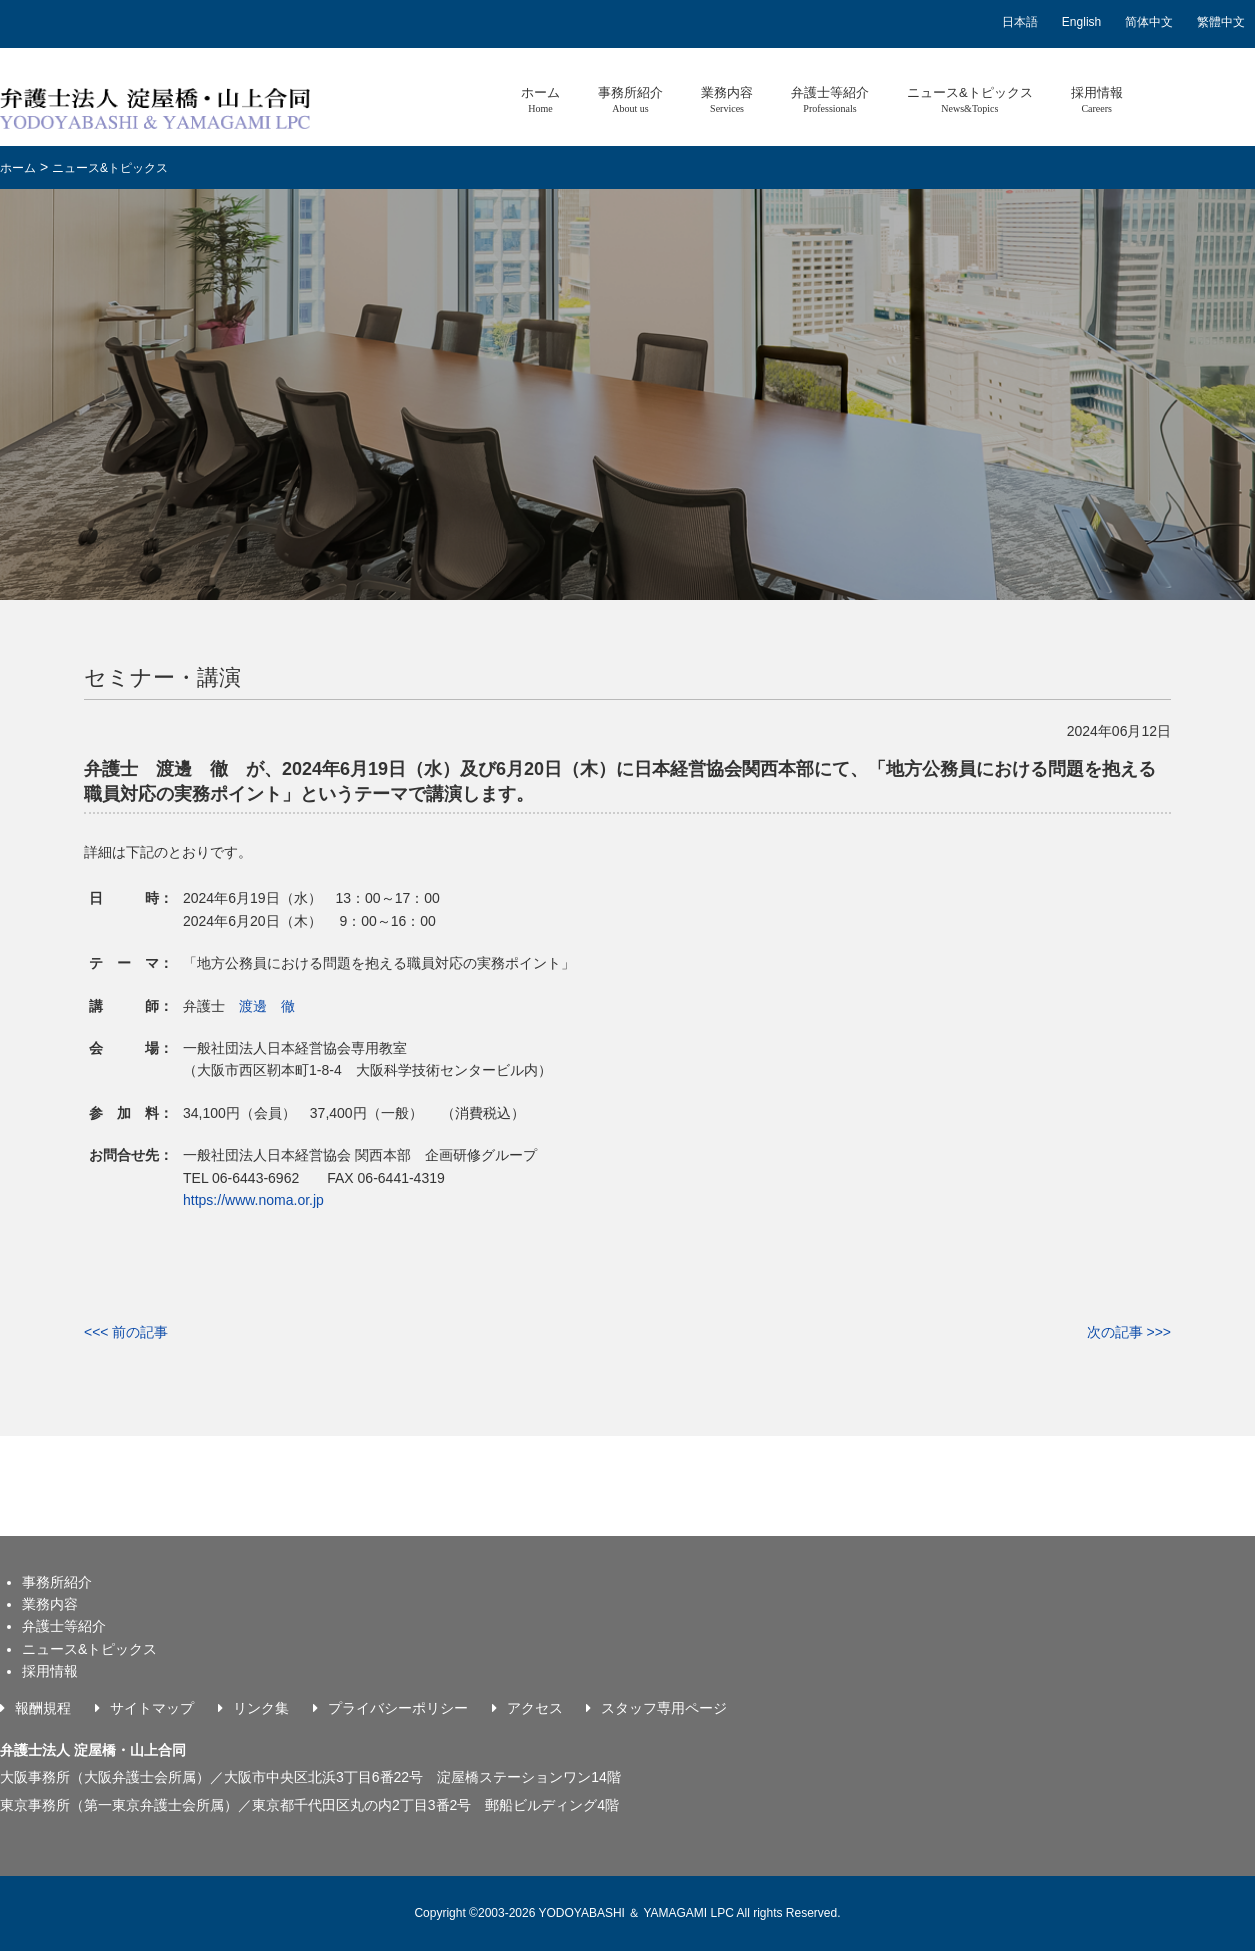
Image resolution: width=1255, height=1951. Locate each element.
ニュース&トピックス (970, 99)
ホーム (540, 99)
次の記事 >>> (1129, 1332)
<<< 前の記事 (126, 1332)
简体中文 (1149, 22)
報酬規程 (43, 1708)
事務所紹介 (630, 99)
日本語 (1020, 22)
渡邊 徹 (267, 1006)
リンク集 (261, 1708)
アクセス (535, 1708)
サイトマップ (152, 1708)
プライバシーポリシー (398, 1708)
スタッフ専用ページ (664, 1708)
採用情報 (1097, 99)
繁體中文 (1221, 22)
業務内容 (727, 99)
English (1081, 22)
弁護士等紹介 (830, 99)
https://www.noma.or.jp (253, 1200)
